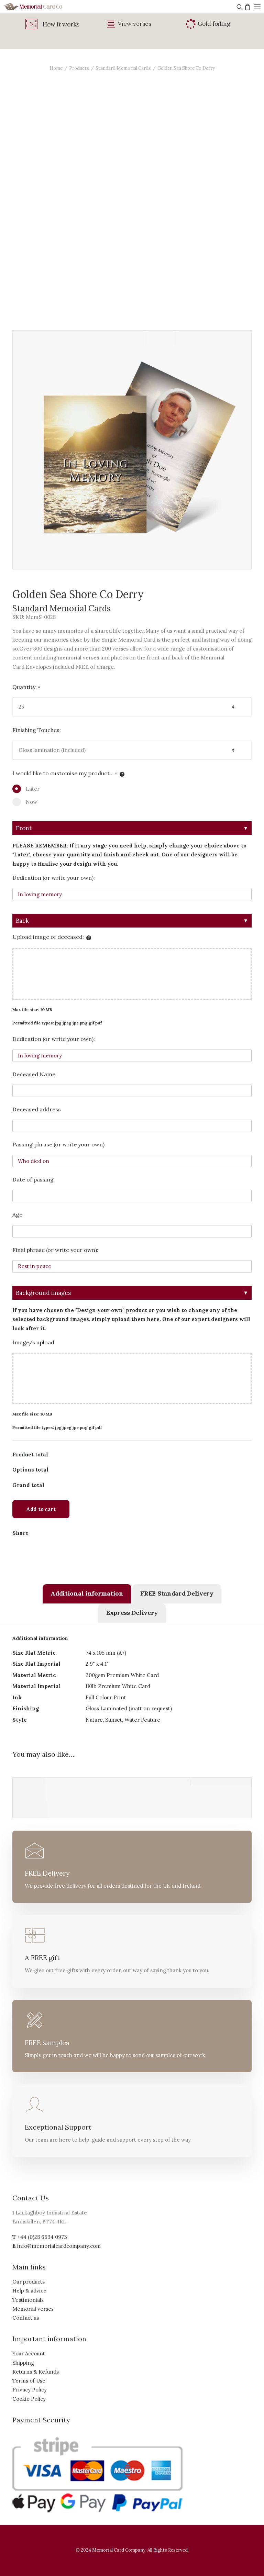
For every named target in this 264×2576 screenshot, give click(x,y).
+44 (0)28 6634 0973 (42, 2237)
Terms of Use (28, 2380)
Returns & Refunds (35, 2371)
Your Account (28, 2353)
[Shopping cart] (247, 7)
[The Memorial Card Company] (41, 6)
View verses (134, 23)
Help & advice (29, 2290)
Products (79, 68)
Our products (28, 2281)
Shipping (23, 2363)
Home (56, 68)
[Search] (239, 7)
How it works (61, 24)
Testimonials (28, 2300)
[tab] (87, 1593)
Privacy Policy (29, 2389)
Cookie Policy (29, 2399)
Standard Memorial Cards (123, 68)
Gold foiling (214, 23)
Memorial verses (33, 2309)
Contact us (25, 2317)
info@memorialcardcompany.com (59, 2246)
